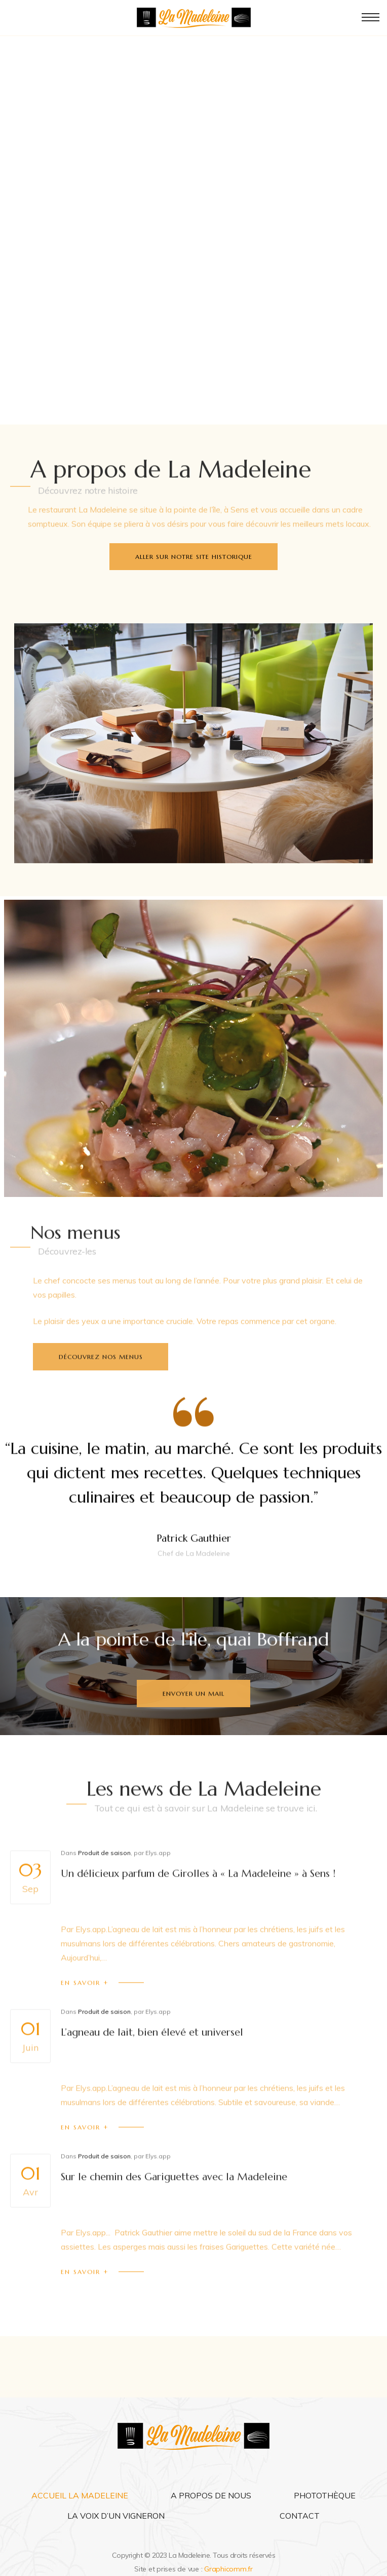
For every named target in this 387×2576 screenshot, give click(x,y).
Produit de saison (104, 1883)
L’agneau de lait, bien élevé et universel (152, 2062)
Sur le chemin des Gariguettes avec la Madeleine (174, 2207)
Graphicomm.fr (228, 2568)
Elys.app (158, 1883)
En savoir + (85, 2013)
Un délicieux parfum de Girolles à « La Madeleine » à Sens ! (198, 1903)
